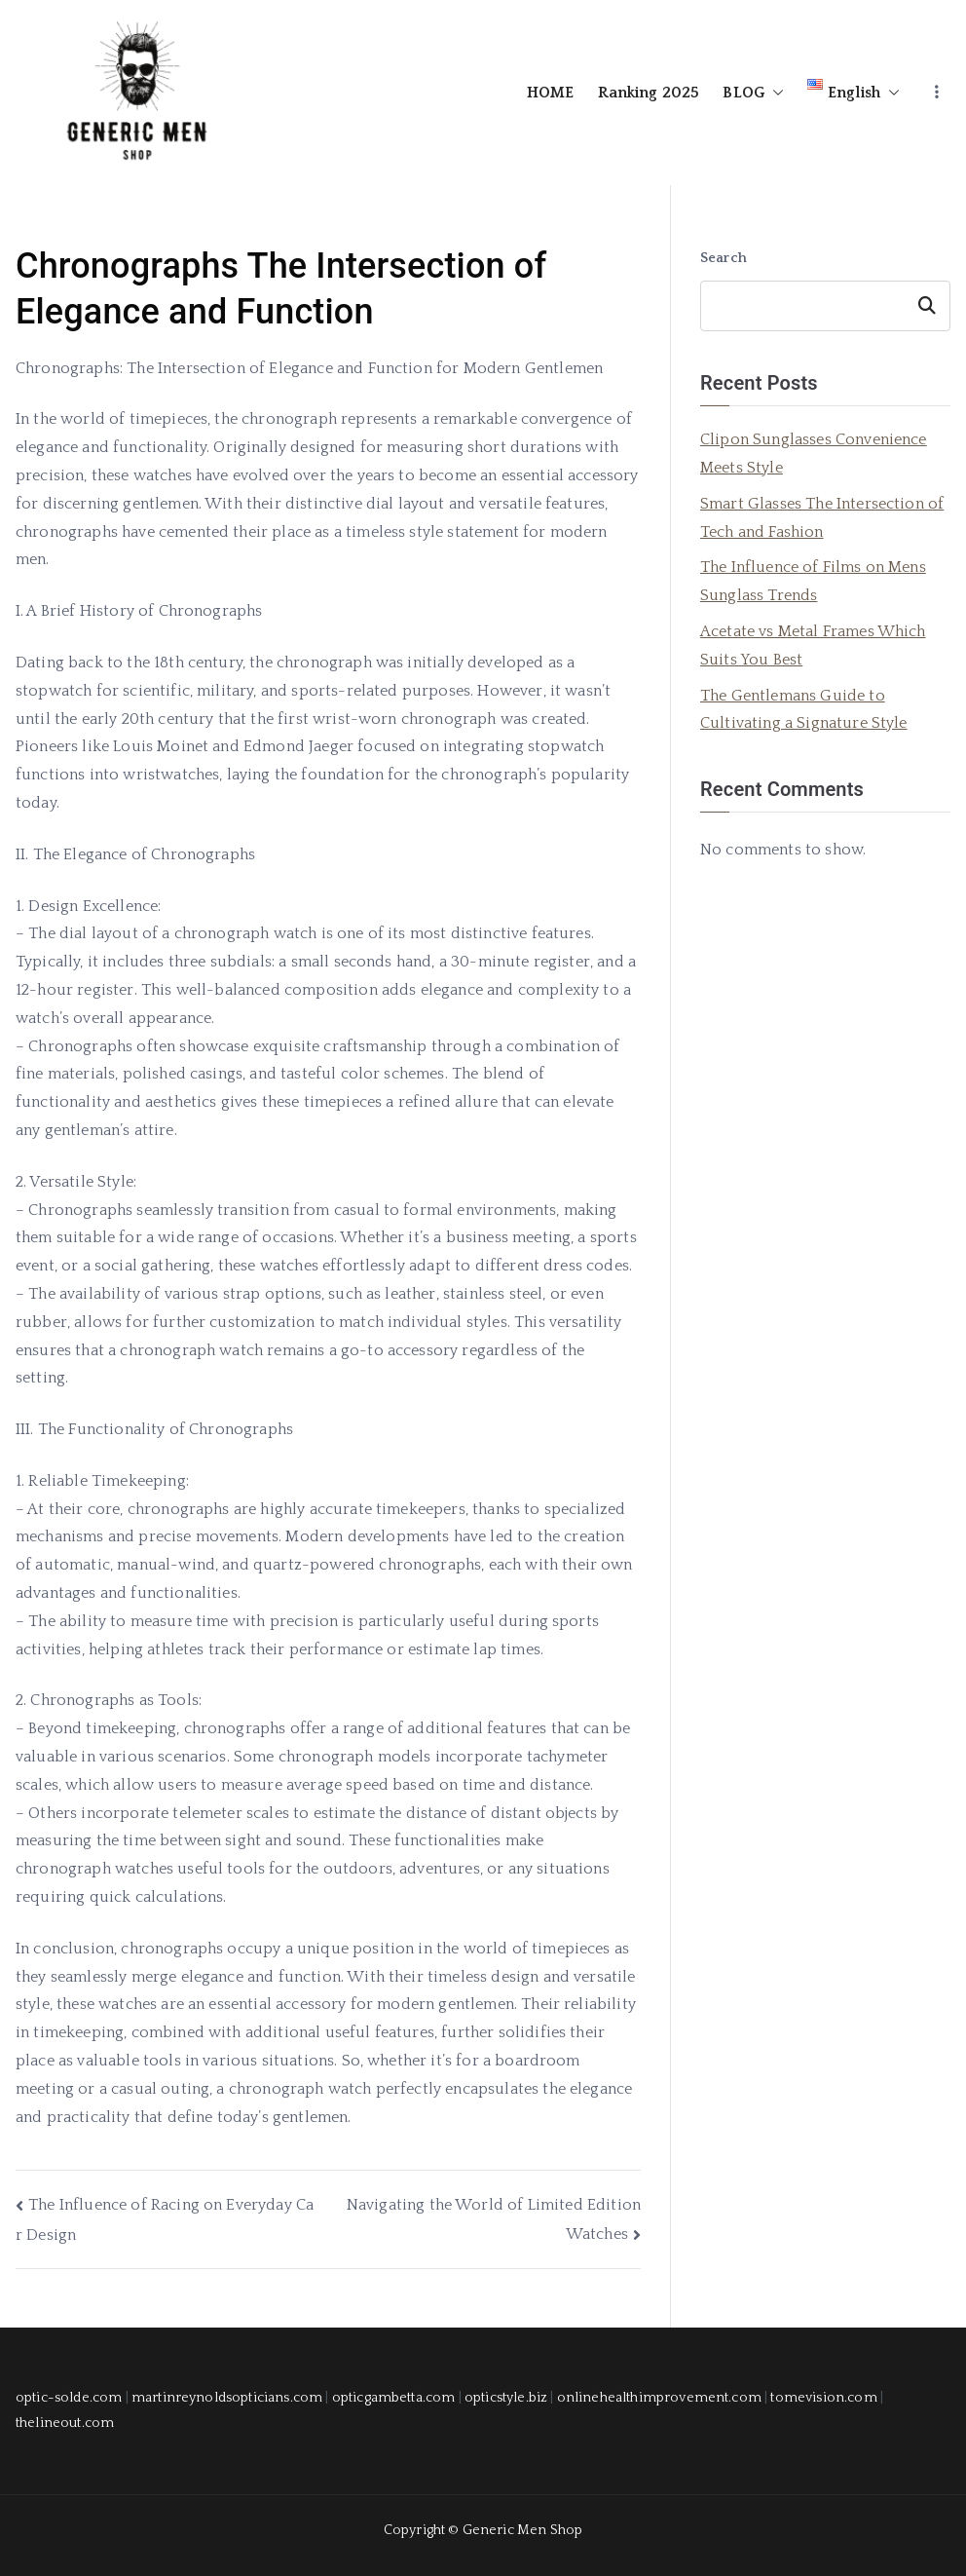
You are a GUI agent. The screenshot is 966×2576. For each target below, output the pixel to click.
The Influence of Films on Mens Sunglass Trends (813, 581)
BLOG (753, 93)
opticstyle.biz (505, 2398)
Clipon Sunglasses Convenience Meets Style (813, 453)
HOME (551, 92)
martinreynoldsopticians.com (226, 2398)
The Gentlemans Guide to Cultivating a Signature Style (804, 710)
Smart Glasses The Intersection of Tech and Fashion (822, 518)
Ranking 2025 (649, 92)
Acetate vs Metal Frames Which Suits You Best (813, 645)
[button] (774, 93)
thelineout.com (65, 2423)
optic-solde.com (69, 2398)
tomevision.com (823, 2398)
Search (723, 258)
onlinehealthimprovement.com (659, 2398)
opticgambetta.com (394, 2398)
